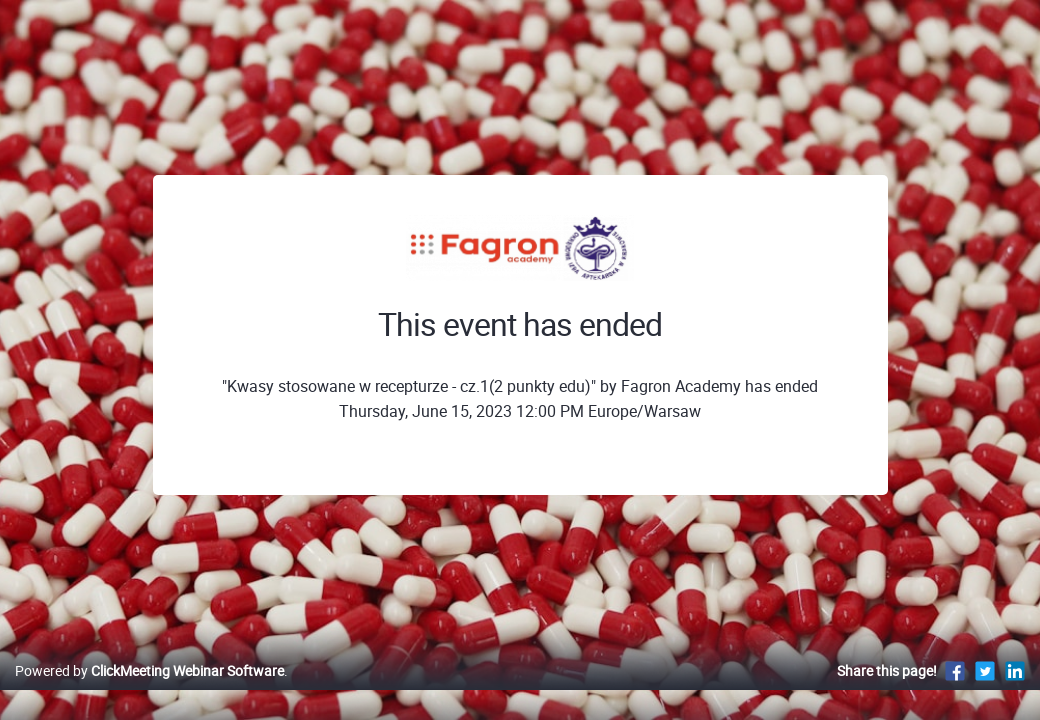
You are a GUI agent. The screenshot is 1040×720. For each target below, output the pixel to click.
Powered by (149, 691)
